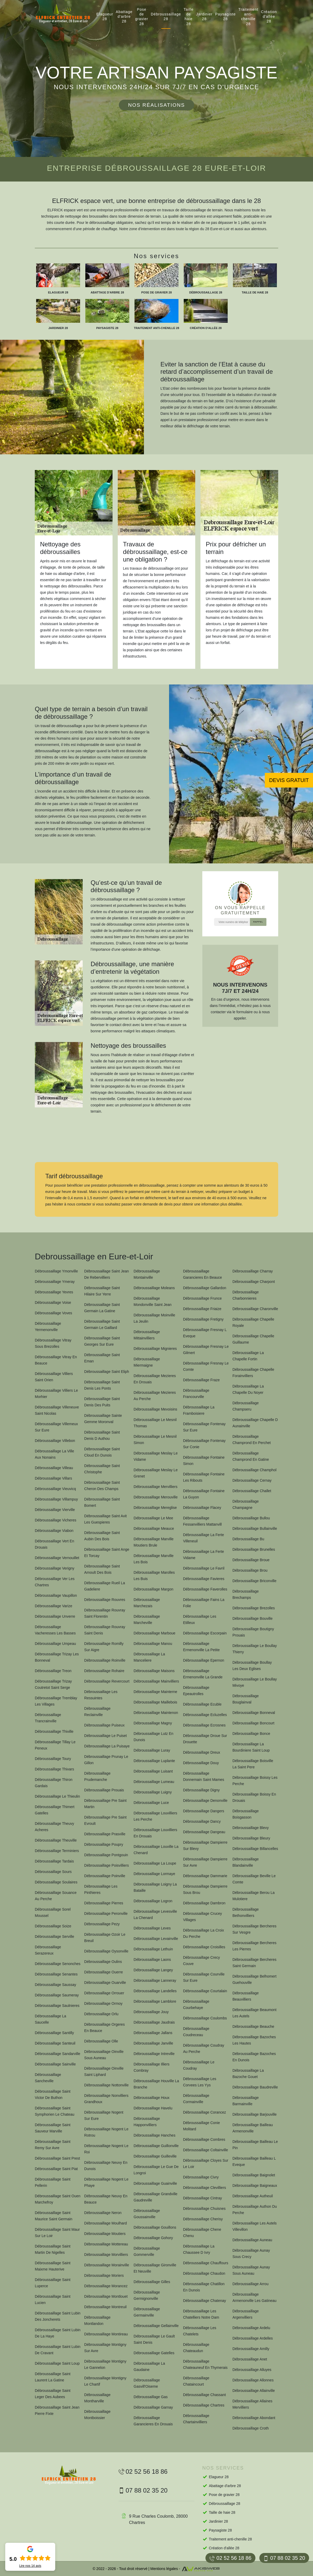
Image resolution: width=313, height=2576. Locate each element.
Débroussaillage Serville (54, 1936)
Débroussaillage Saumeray (57, 1995)
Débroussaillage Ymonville (56, 1271)
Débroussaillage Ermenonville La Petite (201, 1646)
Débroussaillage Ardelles (252, 2338)
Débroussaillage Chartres (203, 2405)
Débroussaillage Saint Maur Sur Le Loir (57, 2232)
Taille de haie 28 (189, 16)
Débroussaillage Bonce (251, 1733)
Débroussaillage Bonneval (253, 1713)
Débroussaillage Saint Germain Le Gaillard (102, 1324)
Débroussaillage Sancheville (48, 2078)
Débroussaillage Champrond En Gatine (250, 1456)
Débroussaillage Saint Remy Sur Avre (52, 2144)
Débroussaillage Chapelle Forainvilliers (253, 1372)
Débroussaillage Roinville (104, 1660)
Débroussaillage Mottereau (106, 2244)
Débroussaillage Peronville (106, 1913)
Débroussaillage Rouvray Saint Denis (104, 1630)
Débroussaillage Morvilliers (106, 2254)
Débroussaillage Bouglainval (245, 1699)
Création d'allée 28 (269, 16)
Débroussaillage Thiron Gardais (53, 1782)
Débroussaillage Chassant (204, 2395)
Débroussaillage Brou (249, 1570)
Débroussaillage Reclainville (97, 1711)
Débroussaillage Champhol (254, 1470)
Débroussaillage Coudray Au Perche (203, 2048)
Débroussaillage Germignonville (147, 2295)
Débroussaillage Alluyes (251, 2370)
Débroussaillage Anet (249, 2359)
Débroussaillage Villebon (55, 1441)
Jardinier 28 (204, 16)
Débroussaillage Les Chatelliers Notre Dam (201, 2314)
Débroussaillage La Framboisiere (198, 1410)
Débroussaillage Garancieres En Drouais (153, 2421)
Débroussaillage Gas (151, 2397)
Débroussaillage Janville (153, 2043)
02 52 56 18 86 (230, 2558)
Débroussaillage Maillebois (155, 1702)
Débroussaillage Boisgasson (245, 1814)
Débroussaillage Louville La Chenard (156, 1849)
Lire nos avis (30, 2566)
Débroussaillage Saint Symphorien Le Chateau (54, 2111)
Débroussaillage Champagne (245, 1504)
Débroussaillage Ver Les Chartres (55, 1582)
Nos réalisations (156, 105)
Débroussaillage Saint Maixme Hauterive (52, 2266)
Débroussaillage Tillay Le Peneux (55, 1745)
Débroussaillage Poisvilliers (106, 1865)
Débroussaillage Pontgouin (106, 1855)
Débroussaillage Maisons (154, 1671)
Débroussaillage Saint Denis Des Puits (102, 1402)
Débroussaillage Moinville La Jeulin (154, 1318)
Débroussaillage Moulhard (105, 2223)
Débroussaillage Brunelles (253, 1549)
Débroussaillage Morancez (106, 2286)
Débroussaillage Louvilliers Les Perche (155, 1816)
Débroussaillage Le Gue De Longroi (156, 2170)
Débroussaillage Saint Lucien (52, 2299)
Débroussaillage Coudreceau (196, 2031)
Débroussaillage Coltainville (205, 2150)
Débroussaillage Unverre (55, 1616)
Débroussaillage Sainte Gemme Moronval (103, 1418)
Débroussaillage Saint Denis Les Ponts (102, 1385)
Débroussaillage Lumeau (154, 1782)
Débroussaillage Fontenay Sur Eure (204, 1427)
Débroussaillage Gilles (152, 2282)
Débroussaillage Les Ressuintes (101, 1695)
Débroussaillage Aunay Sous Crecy (251, 2253)
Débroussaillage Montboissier (97, 2414)
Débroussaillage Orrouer (104, 1993)
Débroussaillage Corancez (204, 2112)
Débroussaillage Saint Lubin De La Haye (57, 2333)
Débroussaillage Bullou (251, 1518)
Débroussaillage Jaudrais (154, 2022)
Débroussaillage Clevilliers (204, 2188)
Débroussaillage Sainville (55, 2064)
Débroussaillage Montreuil (105, 2307)
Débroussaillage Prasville (104, 1834)
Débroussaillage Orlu (101, 2014)
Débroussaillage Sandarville (57, 2054)
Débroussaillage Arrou (250, 2284)
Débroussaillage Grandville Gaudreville (155, 2197)
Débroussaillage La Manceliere (149, 1657)
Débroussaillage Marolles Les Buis (154, 1575)
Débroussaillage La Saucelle (50, 2019)
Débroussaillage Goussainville (147, 2214)
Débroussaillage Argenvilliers (245, 2314)
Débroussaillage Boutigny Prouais (253, 1632)
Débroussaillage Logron (153, 1901)
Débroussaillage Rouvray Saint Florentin (104, 1613)
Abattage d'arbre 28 (124, 16)
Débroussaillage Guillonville (156, 2146)
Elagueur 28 (104, 16)
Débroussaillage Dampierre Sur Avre (205, 1862)
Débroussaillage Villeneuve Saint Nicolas (57, 1410)
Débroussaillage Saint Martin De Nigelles (52, 2249)
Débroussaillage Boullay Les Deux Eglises (252, 1665)
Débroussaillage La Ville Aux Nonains (54, 1454)
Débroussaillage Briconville (254, 1581)
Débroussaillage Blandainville (245, 1862)
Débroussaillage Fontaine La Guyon (204, 1494)
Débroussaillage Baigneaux (254, 2185)
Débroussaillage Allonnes (252, 2380)
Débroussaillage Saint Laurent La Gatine (52, 2377)
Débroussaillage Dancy (202, 1821)
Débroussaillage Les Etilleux (199, 1619)
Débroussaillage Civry (201, 2177)
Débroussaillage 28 (166, 16)
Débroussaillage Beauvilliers (245, 1996)
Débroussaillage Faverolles (205, 1589)
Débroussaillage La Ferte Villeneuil (203, 1538)
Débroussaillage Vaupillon (56, 1595)
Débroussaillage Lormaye (154, 1874)
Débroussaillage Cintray (202, 2198)
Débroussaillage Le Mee (153, 1518)
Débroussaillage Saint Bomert (102, 1502)
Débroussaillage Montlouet (106, 2296)
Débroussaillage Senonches (57, 1964)
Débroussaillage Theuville (56, 1840)
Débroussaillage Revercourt (107, 1681)
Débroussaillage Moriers (104, 2275)
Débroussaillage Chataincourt (196, 2381)
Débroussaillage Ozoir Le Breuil (104, 1937)
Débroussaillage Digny (201, 1790)
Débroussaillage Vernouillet (57, 1558)
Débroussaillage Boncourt (253, 1723)
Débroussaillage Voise (53, 1302)
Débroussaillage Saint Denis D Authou (102, 1435)
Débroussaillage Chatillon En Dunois (204, 2287)
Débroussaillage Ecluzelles (205, 1715)
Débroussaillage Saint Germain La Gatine (102, 1308)
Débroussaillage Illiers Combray (152, 2067)
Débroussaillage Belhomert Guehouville (254, 1979)
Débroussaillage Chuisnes (204, 2208)
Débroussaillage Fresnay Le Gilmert (205, 1349)
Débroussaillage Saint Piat (56, 2169)
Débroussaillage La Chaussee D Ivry (198, 2249)
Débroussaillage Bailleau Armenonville (252, 2128)
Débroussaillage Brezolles (253, 1608)
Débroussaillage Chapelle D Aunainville (255, 1423)
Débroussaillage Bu (248, 1539)
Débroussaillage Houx (152, 2098)
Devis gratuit (289, 780)
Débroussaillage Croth (250, 2428)
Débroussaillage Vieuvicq (55, 1489)
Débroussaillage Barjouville (254, 2114)
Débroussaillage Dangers (203, 1811)
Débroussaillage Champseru (245, 1406)
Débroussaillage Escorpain (205, 1633)
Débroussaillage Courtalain (205, 1991)
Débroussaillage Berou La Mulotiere (253, 1895)
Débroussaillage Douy (201, 1763)
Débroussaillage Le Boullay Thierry (254, 1649)
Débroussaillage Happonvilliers (147, 2121)
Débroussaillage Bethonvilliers (245, 1912)
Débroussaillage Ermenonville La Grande (202, 1674)
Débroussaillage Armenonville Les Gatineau (254, 2297)
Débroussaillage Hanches (155, 2135)
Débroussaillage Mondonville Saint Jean (153, 1301)
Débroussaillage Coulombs (205, 2018)
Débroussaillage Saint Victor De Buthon (52, 2094)
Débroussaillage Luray (152, 1750)
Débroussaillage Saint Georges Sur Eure (102, 1341)
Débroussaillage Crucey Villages (202, 1916)
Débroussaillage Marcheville (147, 1619)
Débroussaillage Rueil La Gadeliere (104, 1586)
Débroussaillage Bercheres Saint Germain (254, 1962)
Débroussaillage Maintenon (156, 1713)
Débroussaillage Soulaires (56, 1882)
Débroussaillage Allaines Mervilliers (252, 2404)
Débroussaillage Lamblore (155, 2001)
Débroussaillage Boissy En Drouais (254, 1797)
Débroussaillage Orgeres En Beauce (104, 2027)
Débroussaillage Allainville (253, 2390)
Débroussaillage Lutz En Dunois (154, 1736)
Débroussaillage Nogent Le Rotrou (106, 2132)
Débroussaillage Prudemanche (97, 1776)
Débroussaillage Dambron (204, 1903)
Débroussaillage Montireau (106, 2334)
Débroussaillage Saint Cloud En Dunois (102, 1452)
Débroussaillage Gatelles (154, 2353)
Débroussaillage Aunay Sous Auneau (251, 2270)
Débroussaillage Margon (154, 1589)
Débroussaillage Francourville (196, 1393)
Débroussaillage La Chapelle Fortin (248, 1356)
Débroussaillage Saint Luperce (52, 2283)
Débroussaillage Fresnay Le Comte (205, 1366)
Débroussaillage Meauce (154, 1528)
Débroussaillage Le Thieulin (57, 1796)
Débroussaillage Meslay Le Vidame (156, 1456)
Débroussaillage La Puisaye (107, 1746)
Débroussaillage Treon (53, 1671)
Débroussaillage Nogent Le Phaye (106, 2182)
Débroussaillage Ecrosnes (204, 1725)
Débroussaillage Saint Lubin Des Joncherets (57, 2316)
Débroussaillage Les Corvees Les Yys (199, 2082)
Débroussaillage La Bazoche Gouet (248, 2073)
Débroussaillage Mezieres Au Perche (155, 1395)
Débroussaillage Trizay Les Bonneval (57, 1657)
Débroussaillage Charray (252, 1271)
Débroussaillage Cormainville (196, 2098)
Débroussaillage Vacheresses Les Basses (55, 1630)
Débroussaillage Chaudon (204, 2273)
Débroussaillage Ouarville (105, 1982)
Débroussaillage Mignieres (155, 1348)
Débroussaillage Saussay (55, 1985)
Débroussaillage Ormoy (103, 2003)
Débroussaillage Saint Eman (102, 1358)
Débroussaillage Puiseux (104, 1725)
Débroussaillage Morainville (106, 2265)
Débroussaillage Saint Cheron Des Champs (102, 1485)
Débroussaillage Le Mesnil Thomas (155, 1423)
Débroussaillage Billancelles (255, 1849)
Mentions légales (164, 2569)
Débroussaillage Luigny (153, 1792)
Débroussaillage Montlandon (97, 2320)
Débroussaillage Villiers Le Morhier (56, 1393)
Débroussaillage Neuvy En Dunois (105, 2165)
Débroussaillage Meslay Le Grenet (156, 1473)
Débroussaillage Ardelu (251, 2328)
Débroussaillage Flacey (202, 1507)
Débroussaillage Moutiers (105, 2234)
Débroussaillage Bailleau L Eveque (254, 2161)
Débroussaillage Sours (53, 1872)
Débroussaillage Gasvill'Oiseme (147, 2383)
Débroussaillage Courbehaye (196, 2004)
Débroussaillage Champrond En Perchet (251, 1439)
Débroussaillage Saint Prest (57, 2158)
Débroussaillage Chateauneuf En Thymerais (205, 2364)
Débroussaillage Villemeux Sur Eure (56, 1427)
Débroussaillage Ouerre (103, 1972)
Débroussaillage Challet (251, 1491)
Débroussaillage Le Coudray (198, 2065)
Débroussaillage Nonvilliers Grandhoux (106, 2098)
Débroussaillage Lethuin (153, 1949)
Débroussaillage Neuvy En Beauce (105, 2199)
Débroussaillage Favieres (203, 1579)
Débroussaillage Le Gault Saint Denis (154, 2339)
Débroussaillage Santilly (54, 2033)
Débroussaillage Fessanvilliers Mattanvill (202, 1521)
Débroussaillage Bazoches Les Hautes (254, 2040)
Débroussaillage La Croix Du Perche (203, 1933)
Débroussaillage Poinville (104, 1876)
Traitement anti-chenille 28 (248, 16)
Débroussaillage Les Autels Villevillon (254, 2226)
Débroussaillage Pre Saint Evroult (105, 1820)
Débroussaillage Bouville (252, 1618)
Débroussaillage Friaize (202, 1309)
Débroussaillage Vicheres (55, 1520)
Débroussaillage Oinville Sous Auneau (104, 2055)
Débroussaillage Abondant (253, 2418)
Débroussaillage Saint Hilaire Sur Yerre (102, 1291)
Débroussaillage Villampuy (56, 1499)
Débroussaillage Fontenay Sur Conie (204, 1444)
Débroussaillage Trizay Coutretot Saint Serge (53, 1684)
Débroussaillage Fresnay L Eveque (204, 1333)
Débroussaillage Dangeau (204, 1832)
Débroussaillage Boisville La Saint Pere (252, 1764)
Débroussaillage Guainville (155, 2183)
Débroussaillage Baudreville (255, 2087)
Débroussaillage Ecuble (202, 1704)
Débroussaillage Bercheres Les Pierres (254, 1946)
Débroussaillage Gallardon (204, 1288)
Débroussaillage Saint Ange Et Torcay (106, 1552)
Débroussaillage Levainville (156, 1939)
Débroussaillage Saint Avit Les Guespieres (105, 1519)
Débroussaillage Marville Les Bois (154, 1559)
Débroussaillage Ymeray (55, 1281)
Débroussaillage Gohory (153, 2238)
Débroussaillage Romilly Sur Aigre (104, 1646)
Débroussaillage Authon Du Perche (254, 2209)
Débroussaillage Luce (151, 1803)
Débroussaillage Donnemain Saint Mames (203, 1776)
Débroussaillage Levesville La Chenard (155, 1914)
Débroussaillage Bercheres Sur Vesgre (254, 1929)
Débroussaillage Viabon (54, 1530)
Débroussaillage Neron (102, 2213)
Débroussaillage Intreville (154, 2054)
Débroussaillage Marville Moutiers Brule (154, 1542)
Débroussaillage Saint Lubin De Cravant (57, 2350)
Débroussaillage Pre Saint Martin (105, 1803)
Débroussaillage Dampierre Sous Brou (205, 1889)
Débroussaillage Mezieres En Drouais (155, 1379)
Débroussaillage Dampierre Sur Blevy (205, 1845)
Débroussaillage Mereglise (155, 1507)
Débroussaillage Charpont (253, 1281)
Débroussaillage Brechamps (245, 1594)
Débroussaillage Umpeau (55, 1643)
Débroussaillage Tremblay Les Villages (56, 1701)
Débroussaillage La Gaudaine (149, 2366)
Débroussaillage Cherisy (203, 2219)
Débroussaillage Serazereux (48, 1950)
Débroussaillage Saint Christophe (102, 1469)
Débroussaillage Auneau (252, 2240)
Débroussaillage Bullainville (254, 1528)
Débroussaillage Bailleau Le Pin (255, 2144)
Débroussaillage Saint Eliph (106, 1371)
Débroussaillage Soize (53, 1926)
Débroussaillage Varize (53, 1606)
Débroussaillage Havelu (153, 2108)
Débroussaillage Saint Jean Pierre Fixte (57, 2410)
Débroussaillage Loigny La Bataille (155, 1887)
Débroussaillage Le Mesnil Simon (155, 1439)
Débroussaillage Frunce (202, 1298)
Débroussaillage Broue (251, 1560)
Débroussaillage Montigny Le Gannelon (105, 2364)
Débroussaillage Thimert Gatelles (54, 1810)
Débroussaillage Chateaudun (196, 2347)
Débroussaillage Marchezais (147, 1603)
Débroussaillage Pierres (103, 1903)
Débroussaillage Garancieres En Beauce (202, 1274)
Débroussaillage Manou (153, 1643)
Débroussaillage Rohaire (104, 1671)
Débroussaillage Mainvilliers (156, 1681)
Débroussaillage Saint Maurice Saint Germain (53, 2216)
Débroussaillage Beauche (253, 2026)
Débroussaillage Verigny (54, 1568)
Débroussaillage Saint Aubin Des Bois (102, 1536)
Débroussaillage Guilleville (155, 2156)
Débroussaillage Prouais (104, 1790)
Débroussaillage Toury (53, 1759)
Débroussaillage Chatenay (204, 2300)
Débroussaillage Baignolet (253, 2175)
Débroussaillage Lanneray (155, 1980)
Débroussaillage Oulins (103, 1962)
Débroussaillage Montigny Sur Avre (105, 2347)
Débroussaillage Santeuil (55, 2043)
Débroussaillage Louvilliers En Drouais (155, 1833)
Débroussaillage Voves (53, 1313)
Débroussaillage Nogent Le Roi (106, 2149)
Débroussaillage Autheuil (252, 2196)
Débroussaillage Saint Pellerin (52, 2182)
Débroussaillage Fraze (201, 1380)
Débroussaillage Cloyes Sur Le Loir (205, 2163)
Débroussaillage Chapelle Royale (253, 1322)
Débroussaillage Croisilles (204, 1947)
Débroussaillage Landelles (155, 1991)
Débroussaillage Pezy (102, 1924)
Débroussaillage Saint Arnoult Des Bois (102, 1569)
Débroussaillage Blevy (250, 1828)
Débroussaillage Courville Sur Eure (204, 1977)
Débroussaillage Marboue (155, 1633)
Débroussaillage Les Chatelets (199, 2331)
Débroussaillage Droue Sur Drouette (205, 1739)
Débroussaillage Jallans (153, 2033)
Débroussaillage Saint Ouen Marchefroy (57, 2199)
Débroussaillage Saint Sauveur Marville (52, 2128)
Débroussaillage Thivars (54, 1769)
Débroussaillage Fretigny (203, 1319)
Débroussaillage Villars (53, 1478)
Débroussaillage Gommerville (147, 2251)
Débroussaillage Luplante (154, 1761)
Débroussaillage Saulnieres (57, 2005)
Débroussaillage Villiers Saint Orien (54, 1377)
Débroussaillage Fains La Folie (203, 1603)
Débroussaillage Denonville (205, 1800)
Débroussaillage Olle (101, 2041)
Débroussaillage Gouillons (155, 2227)
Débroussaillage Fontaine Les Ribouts (204, 1477)
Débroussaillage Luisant (153, 1771)
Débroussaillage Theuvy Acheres (54, 1826)
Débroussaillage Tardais (54, 1861)
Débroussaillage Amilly (250, 2349)
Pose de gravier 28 (141, 16)
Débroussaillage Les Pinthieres (101, 1889)
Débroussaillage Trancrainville (48, 1718)
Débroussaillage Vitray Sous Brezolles (53, 1343)
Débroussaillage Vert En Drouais (54, 1544)
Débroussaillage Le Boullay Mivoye (254, 1682)
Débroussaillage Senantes (56, 1974)
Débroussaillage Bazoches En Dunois (254, 2057)
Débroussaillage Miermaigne (147, 1362)
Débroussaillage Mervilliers (155, 1487)
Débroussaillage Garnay (153, 2407)
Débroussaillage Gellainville (156, 2326)
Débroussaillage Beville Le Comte (254, 1879)
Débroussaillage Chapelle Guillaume (253, 1339)
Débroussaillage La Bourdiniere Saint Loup (251, 1747)
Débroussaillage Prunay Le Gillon (106, 1759)
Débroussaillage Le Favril (203, 1568)
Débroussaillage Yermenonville (48, 1326)
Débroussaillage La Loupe (155, 1863)
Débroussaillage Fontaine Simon (204, 1460)
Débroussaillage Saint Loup (57, 2363)
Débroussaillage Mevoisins (155, 1409)
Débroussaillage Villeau (54, 1468)
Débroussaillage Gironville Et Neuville (155, 2268)
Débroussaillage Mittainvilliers (147, 1335)
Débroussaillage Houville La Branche (156, 2084)
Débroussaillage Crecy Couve (201, 1960)
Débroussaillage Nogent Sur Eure (103, 2115)
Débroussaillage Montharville (97, 2398)
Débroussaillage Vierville (55, 1510)
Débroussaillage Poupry (103, 1844)
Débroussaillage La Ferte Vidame (203, 1554)
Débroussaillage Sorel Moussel (53, 1912)
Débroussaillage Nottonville (106, 2085)
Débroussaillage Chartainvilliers (196, 2419)
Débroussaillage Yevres (54, 1292)
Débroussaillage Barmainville (245, 2101)
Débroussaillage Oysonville (106, 1951)
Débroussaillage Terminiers (57, 1851)
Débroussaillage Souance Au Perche (56, 1895)
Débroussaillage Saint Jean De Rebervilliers (106, 1274)
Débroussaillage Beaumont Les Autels (254, 2013)
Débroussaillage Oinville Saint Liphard (104, 2071)
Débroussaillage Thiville (54, 1731)
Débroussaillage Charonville (255, 1309)
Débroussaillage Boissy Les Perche (254, 1780)
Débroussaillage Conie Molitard (201, 2126)
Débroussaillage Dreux (201, 1752)
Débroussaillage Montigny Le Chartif (105, 2381)
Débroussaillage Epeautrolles (196, 1690)
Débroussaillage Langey (153, 1970)
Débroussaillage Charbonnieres (245, 1295)
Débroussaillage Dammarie (205, 1876)
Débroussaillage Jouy (151, 2012)
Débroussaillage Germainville (147, 2312)
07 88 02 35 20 (284, 2558)
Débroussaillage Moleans (154, 1288)
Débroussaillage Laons (152, 1959)
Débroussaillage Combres (204, 2139)
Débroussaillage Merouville (156, 1497)
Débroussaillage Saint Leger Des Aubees (52, 2393)
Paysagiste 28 (225, 16)
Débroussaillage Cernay (251, 1480)
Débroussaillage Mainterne (155, 1692)
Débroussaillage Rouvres (104, 1600)
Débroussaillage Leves (152, 1928)
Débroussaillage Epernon (203, 1660)
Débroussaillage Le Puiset (105, 1736)
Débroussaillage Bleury (251, 1838)
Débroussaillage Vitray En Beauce (56, 1360)
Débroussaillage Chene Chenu (202, 2232)
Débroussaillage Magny (153, 1723)
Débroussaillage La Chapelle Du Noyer (248, 1389)
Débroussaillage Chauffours (205, 2263)
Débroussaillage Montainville (147, 1274)
